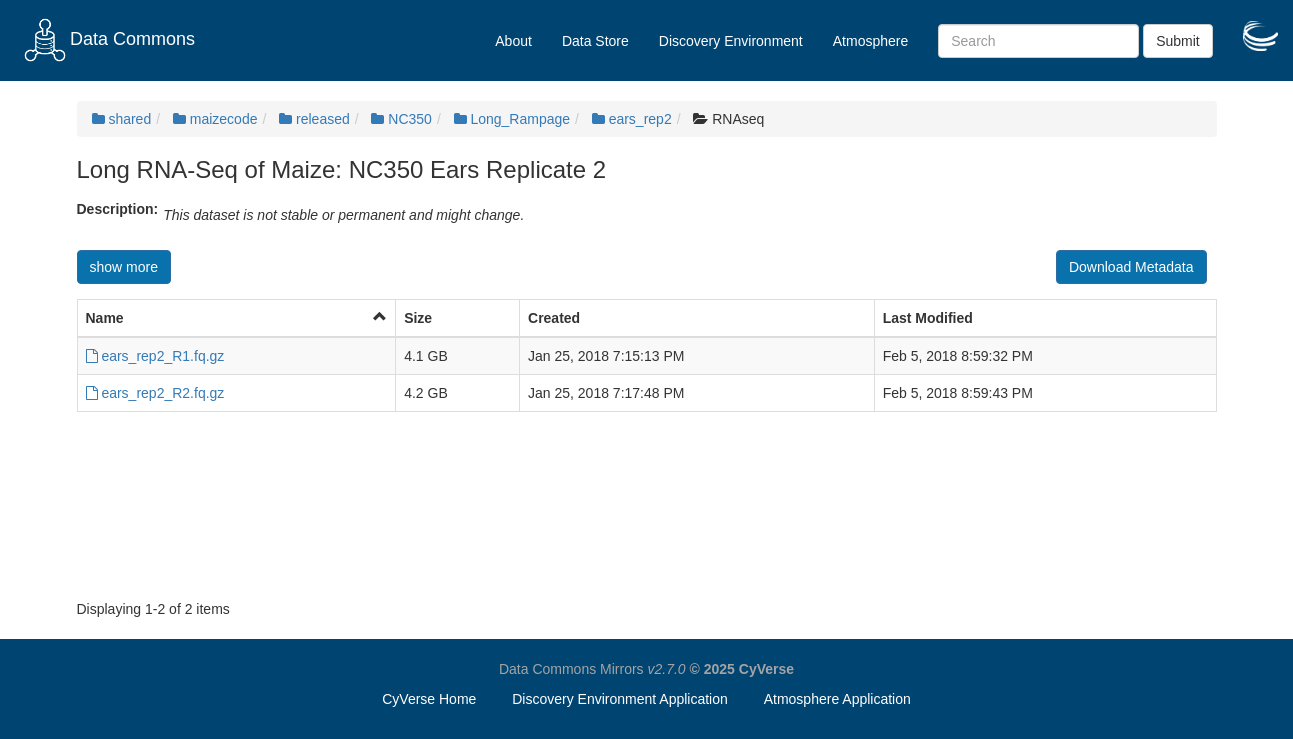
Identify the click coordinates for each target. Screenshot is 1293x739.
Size (418, 318)
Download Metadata (1131, 267)
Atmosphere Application (837, 699)
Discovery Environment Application (620, 699)
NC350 (401, 119)
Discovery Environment (731, 41)
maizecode (215, 119)
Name (105, 318)
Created (554, 318)
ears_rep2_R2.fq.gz (155, 393)
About (513, 41)
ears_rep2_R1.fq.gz (155, 356)
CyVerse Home (429, 699)
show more (124, 267)
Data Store (595, 41)
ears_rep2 (632, 119)
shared (122, 119)
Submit (1178, 41)
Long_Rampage (512, 119)
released (314, 119)
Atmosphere (870, 41)
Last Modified (928, 318)
